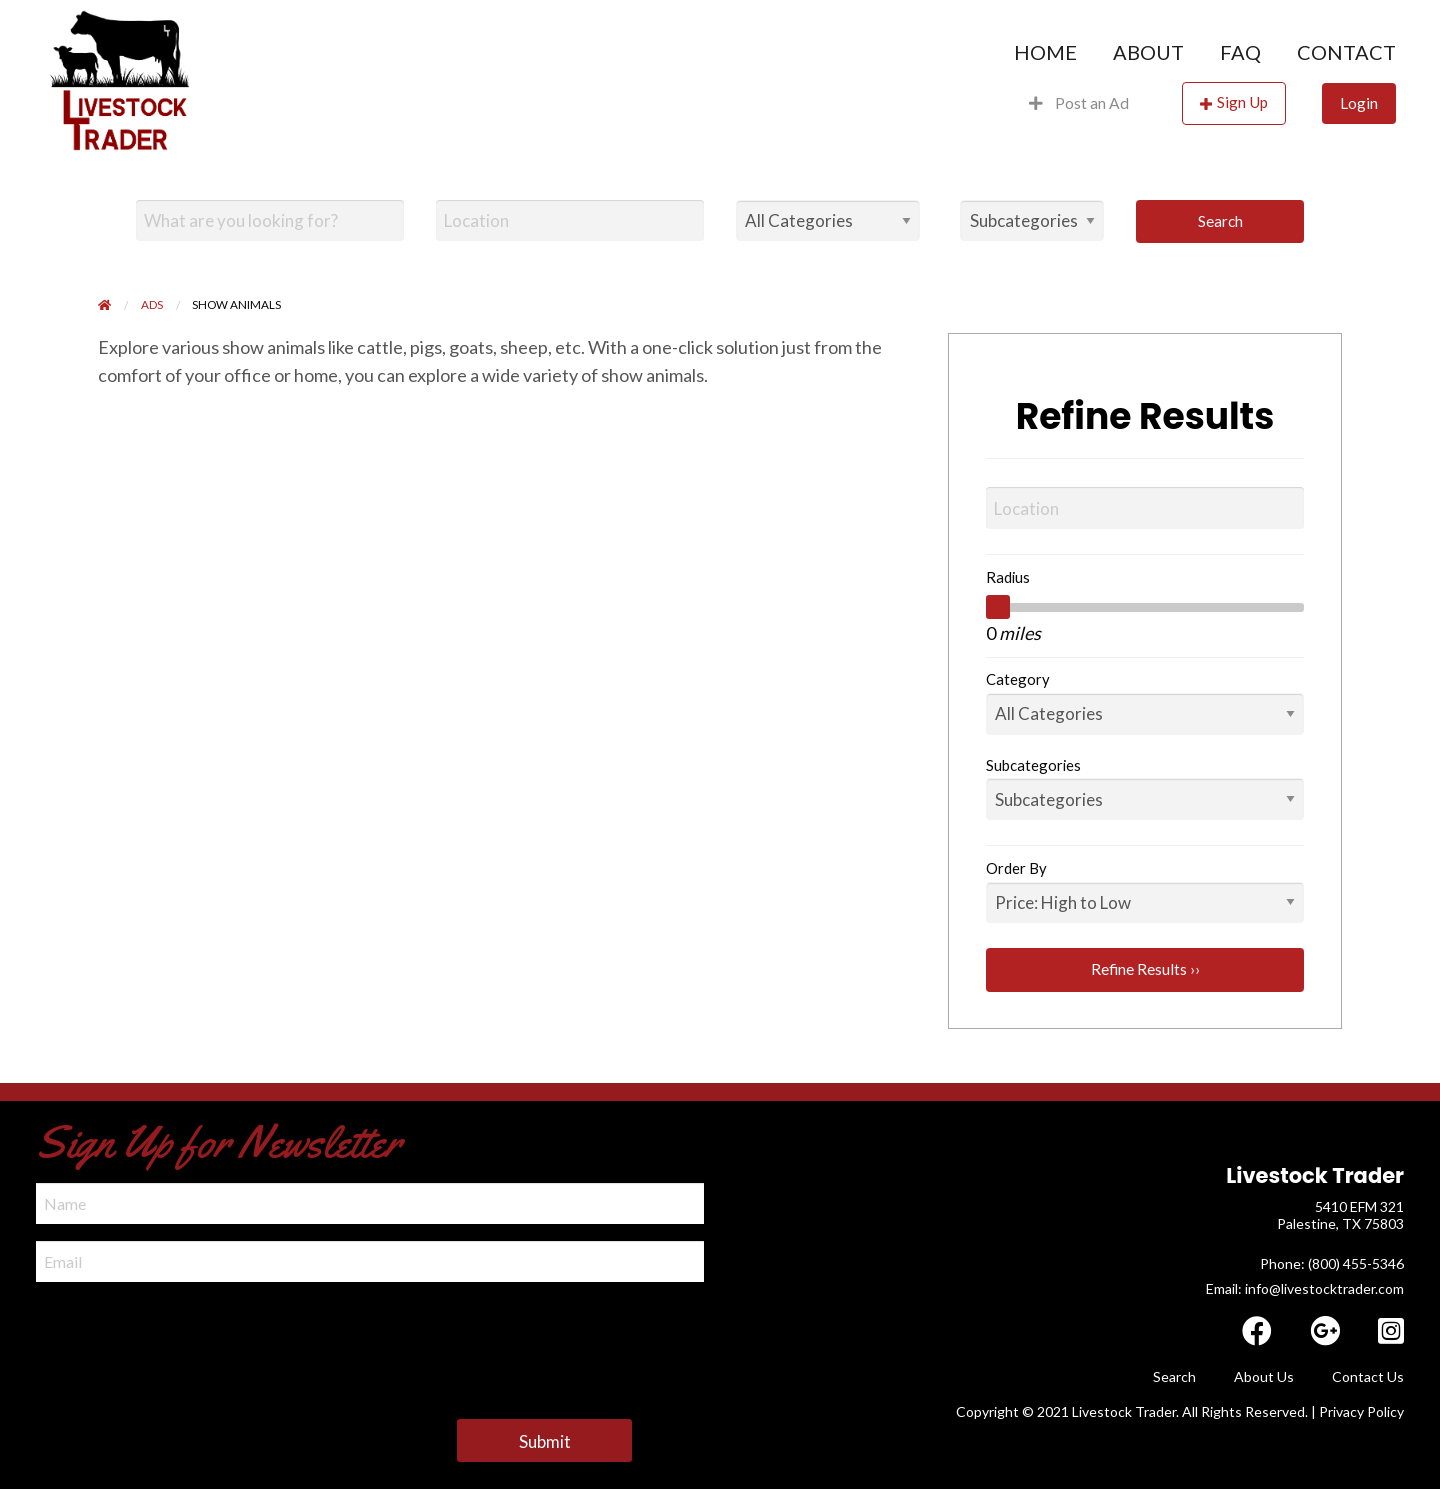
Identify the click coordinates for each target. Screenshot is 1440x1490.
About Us (1264, 1376)
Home (1045, 52)
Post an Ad (1079, 103)
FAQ (1240, 52)
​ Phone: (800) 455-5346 (1330, 1263)
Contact (1346, 52)
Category (1018, 679)
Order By (1016, 868)
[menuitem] (1045, 52)
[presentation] (188, 1338)
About (1148, 52)
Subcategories (1033, 765)
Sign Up (1242, 102)
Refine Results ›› (1145, 969)
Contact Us (1368, 1376)
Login (1359, 103)
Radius (1008, 577)
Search (1220, 221)
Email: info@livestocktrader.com (1305, 1288)
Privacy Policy (1361, 1411)
